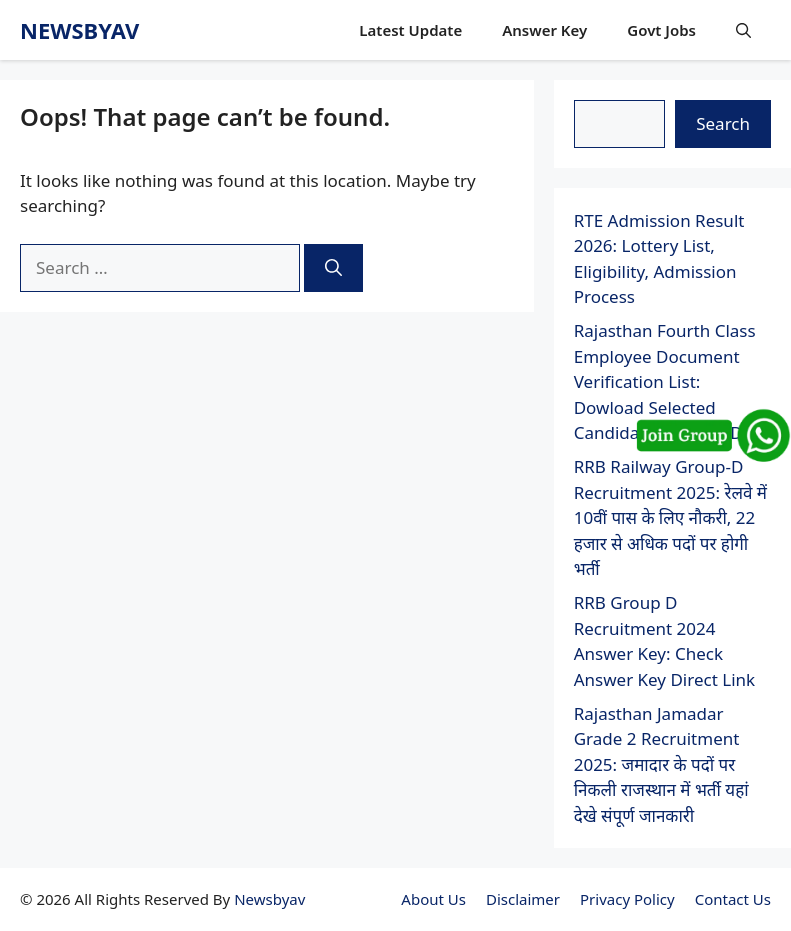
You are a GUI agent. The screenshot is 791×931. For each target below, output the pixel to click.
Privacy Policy (627, 899)
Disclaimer (523, 899)
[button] (743, 30)
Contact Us (733, 899)
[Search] (333, 268)
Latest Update (410, 30)
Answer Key (544, 30)
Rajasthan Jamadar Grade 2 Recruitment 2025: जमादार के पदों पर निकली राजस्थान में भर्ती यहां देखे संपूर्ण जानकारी (661, 764)
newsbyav (79, 30)
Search (723, 123)
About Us (433, 899)
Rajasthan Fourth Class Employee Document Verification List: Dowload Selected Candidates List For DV (665, 381)
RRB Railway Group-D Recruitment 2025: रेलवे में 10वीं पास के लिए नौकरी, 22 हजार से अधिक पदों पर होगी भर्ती (670, 517)
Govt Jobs (661, 30)
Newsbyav (269, 899)
